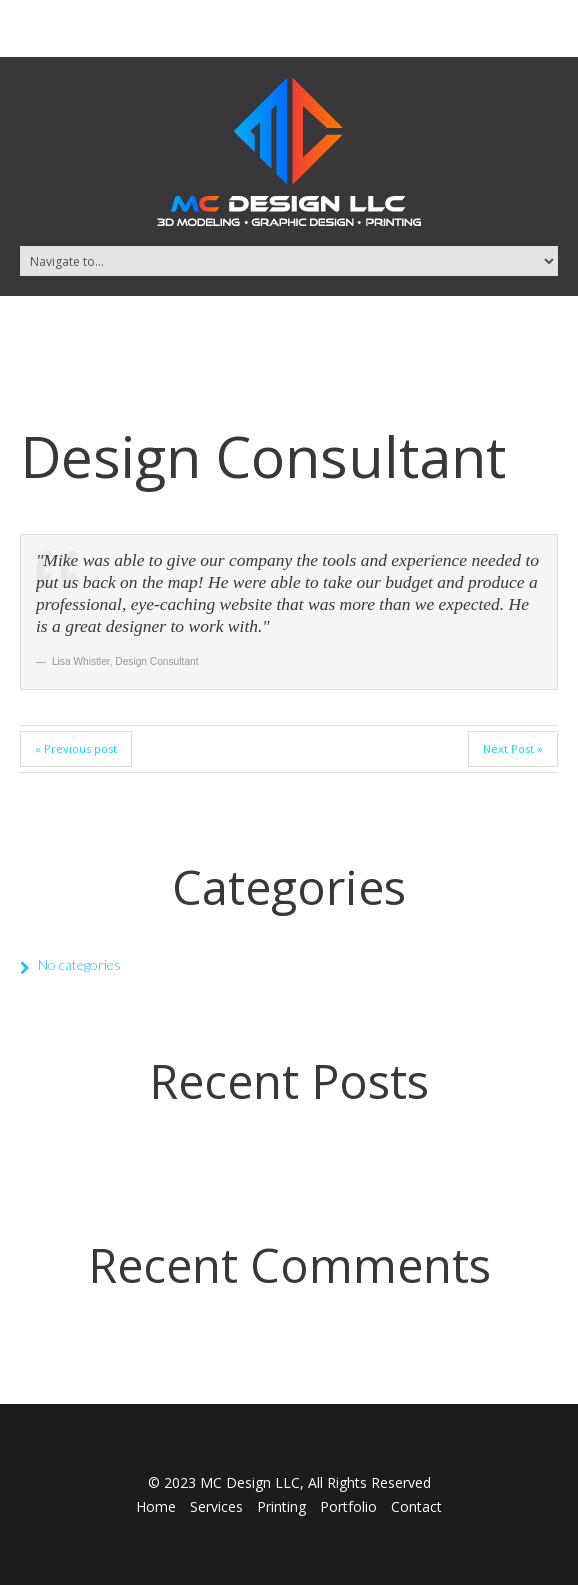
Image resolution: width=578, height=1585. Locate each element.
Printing (281, 1506)
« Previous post (76, 748)
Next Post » (513, 748)
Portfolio (348, 1506)
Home (156, 1506)
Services (216, 1506)
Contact (416, 1506)
